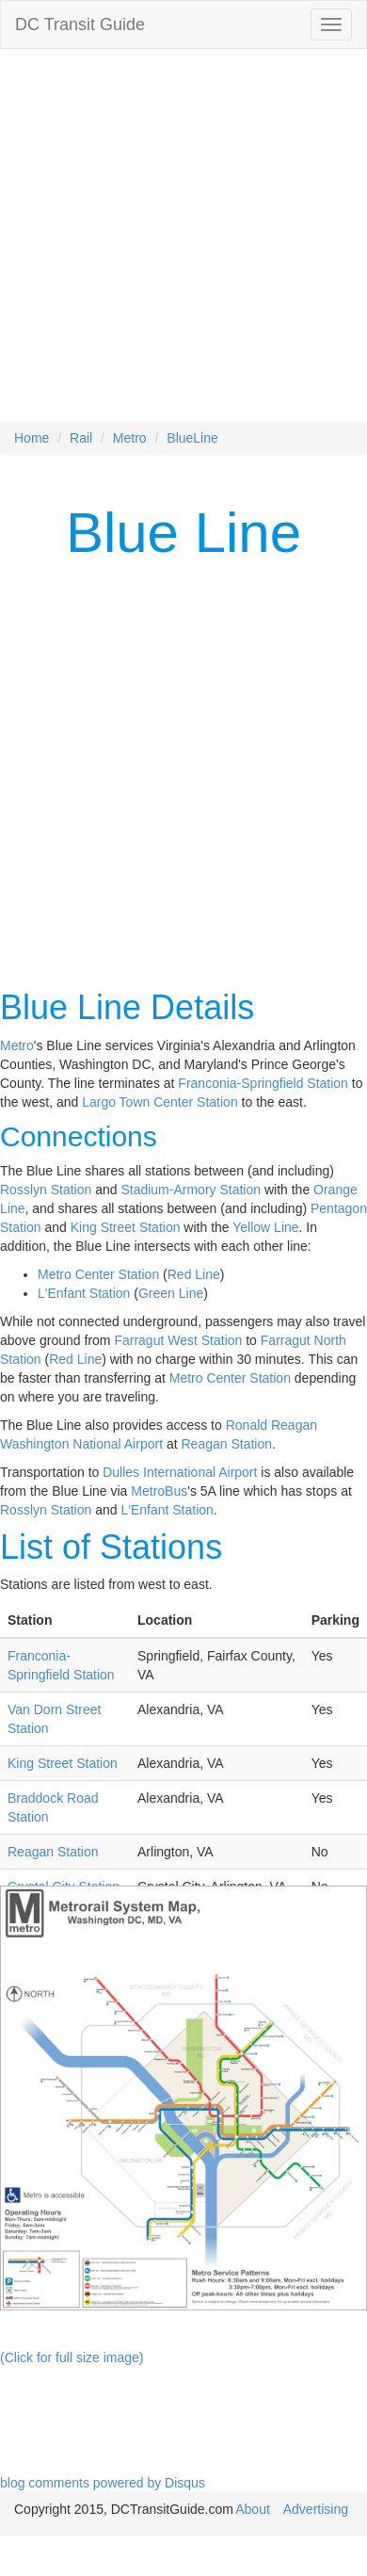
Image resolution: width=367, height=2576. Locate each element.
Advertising (315, 2509)
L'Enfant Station (84, 1293)
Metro (130, 438)
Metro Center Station (98, 1274)
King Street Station (126, 1227)
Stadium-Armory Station (190, 1189)
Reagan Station (227, 1443)
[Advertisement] (176, 244)
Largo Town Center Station (160, 1102)
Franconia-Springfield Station (263, 1083)
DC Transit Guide (80, 24)
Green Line (170, 1293)
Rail (81, 438)
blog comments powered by (102, 2482)
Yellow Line (265, 1227)
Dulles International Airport (180, 1472)
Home (31, 438)
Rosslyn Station (45, 1189)
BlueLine (192, 438)
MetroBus (159, 1491)
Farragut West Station (178, 1340)
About (252, 2509)
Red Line (194, 1274)
